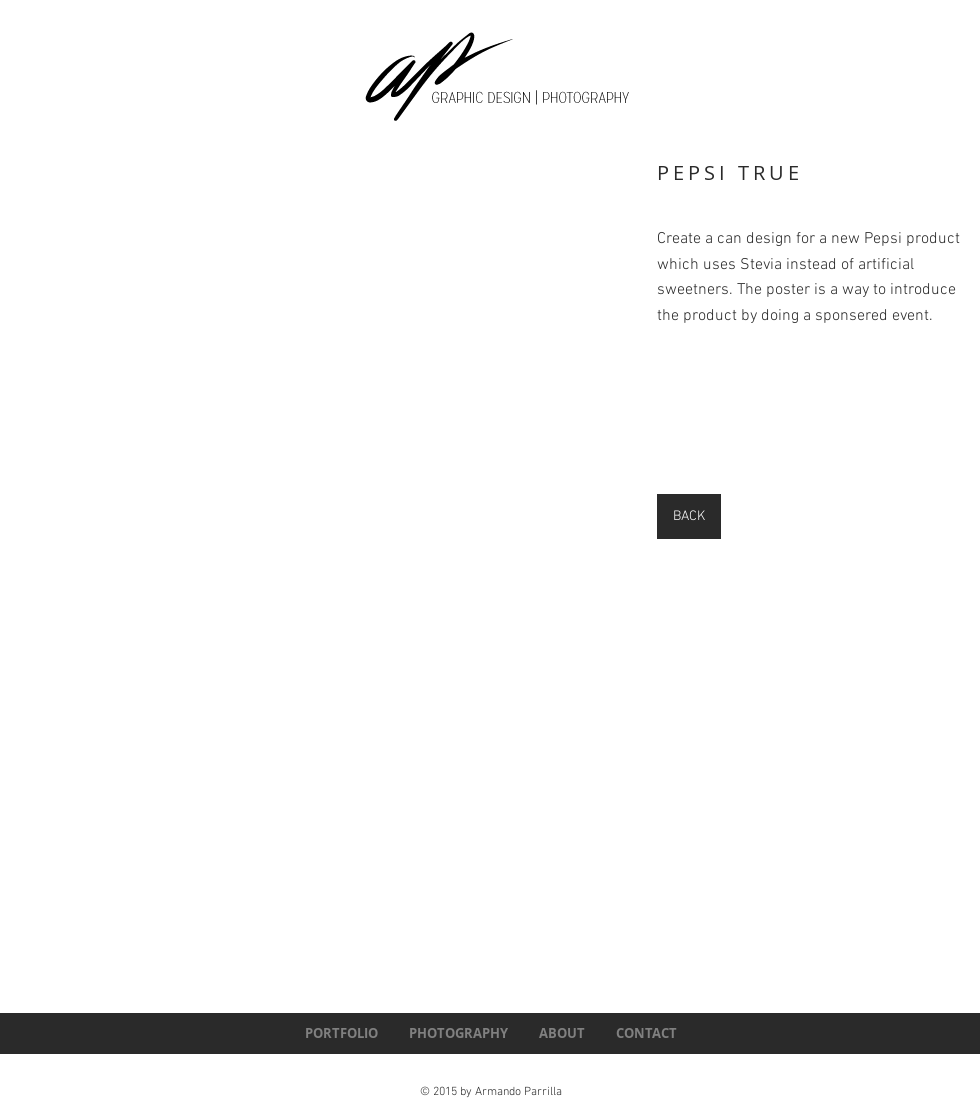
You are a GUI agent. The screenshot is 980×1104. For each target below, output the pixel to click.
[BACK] (689, 516)
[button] (379, 354)
